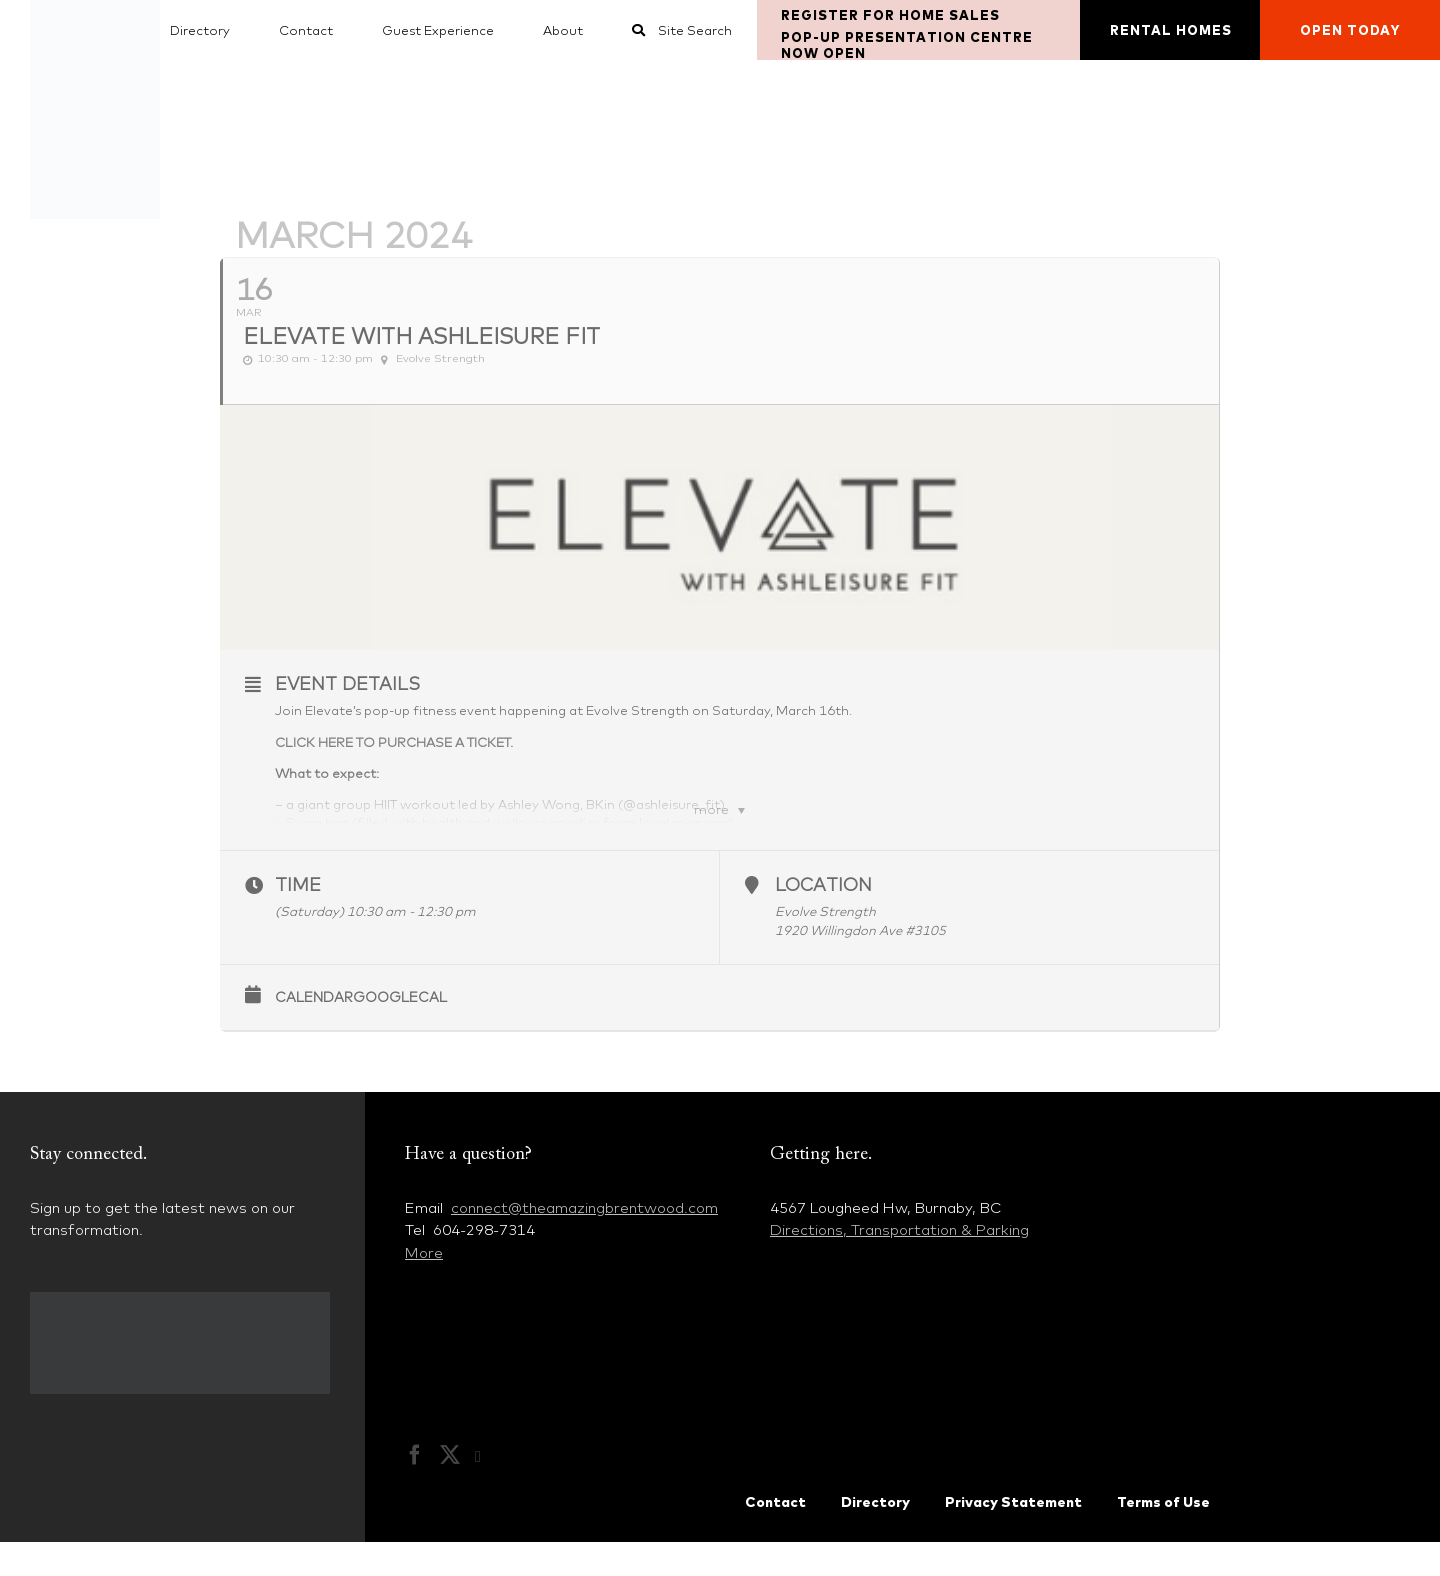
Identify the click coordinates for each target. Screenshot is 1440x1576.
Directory (875, 1536)
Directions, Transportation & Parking (899, 1264)
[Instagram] (488, 1491)
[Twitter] (450, 1489)
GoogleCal (400, 1031)
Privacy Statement (1013, 1536)
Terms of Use (1163, 1536)
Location (823, 919)
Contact (775, 1536)
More (424, 1286)
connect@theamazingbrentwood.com (584, 1241)
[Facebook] (415, 1489)
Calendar (314, 1031)
